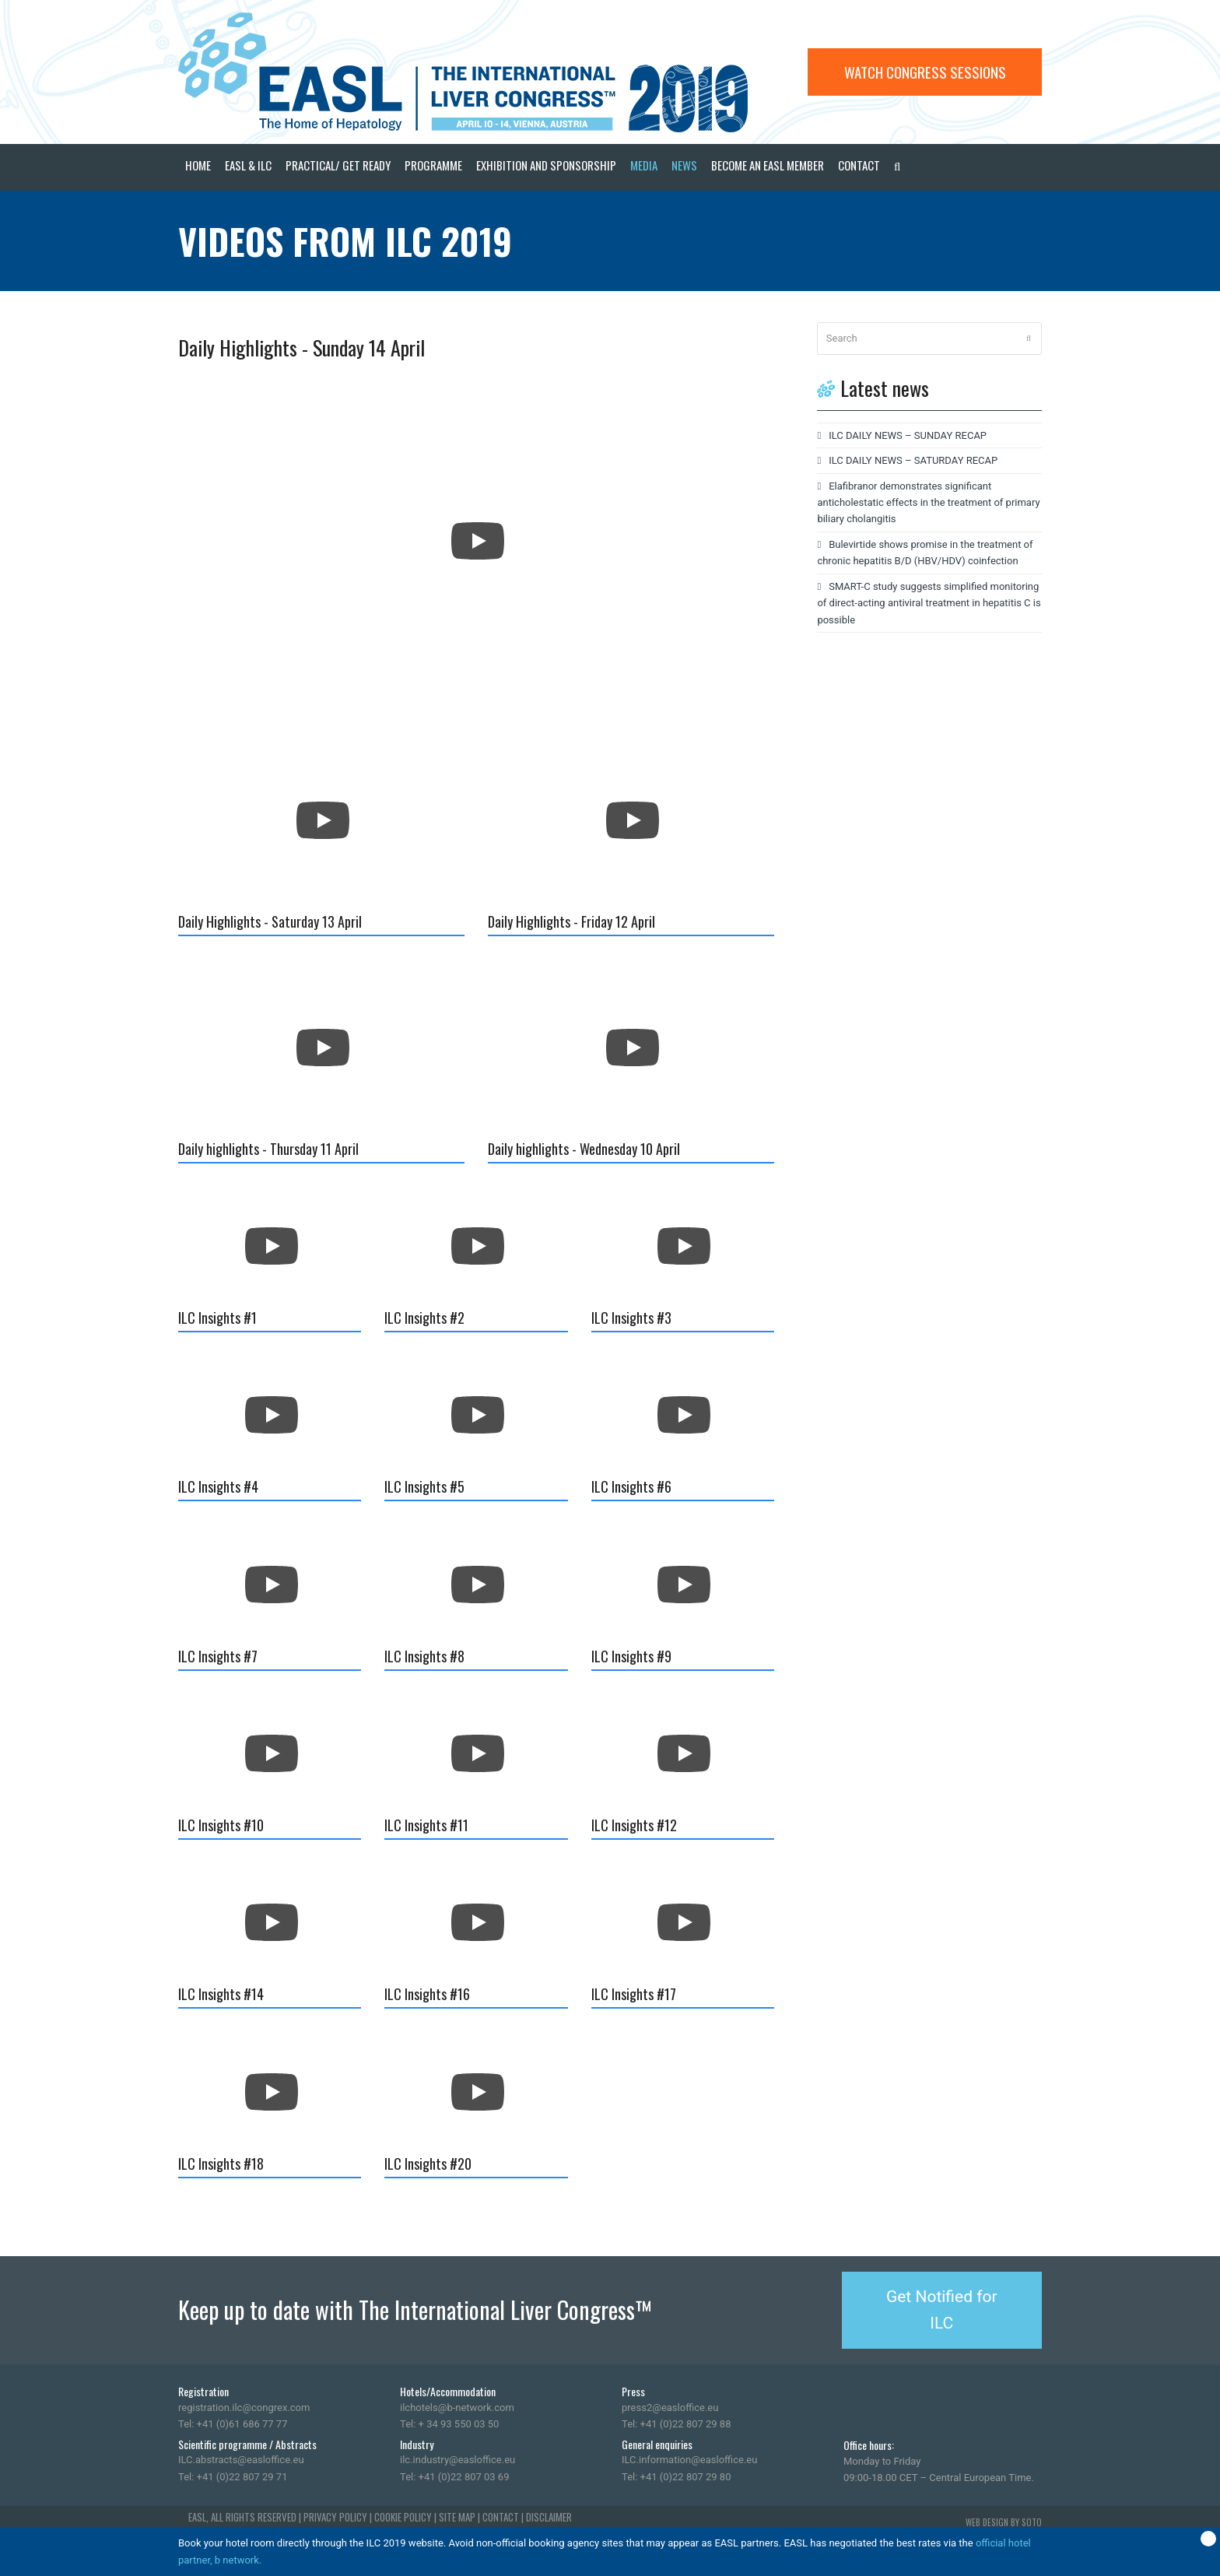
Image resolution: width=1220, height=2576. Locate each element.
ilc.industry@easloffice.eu (457, 2459)
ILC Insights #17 (633, 1994)
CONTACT (500, 2517)
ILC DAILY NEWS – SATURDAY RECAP (913, 460)
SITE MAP (457, 2517)
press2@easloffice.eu (670, 2407)
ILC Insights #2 (424, 1317)
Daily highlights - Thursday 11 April (268, 1149)
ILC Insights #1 (217, 1317)
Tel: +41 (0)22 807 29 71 (232, 2477)
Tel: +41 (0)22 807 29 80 (676, 2477)
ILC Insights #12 (634, 1825)
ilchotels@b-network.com (457, 2407)
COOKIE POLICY (403, 2517)
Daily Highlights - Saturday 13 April (270, 921)
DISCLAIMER (549, 2517)
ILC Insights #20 (428, 2163)
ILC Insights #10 (221, 1825)
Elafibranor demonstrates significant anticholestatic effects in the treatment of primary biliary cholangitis (928, 502)
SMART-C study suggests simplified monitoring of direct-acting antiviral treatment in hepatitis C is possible (928, 603)
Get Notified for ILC (941, 2310)
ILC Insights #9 (631, 1656)
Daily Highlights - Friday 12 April (571, 921)
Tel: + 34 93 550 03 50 (449, 2424)
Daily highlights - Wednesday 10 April (584, 1149)
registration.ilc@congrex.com (244, 2407)
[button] (897, 167)
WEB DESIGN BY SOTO (1004, 2522)
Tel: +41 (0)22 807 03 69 (454, 2477)
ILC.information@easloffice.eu (689, 2459)
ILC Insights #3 (631, 1317)
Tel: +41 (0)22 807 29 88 (676, 2424)
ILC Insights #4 (218, 1486)
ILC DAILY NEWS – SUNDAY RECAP (908, 435)
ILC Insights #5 (424, 1486)
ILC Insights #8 (424, 1656)
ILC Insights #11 (426, 1825)
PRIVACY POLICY (335, 2517)
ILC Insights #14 (221, 1994)
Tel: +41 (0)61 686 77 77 (232, 2424)
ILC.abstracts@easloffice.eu (241, 2459)
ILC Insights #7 (218, 1656)
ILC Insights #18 (221, 2163)
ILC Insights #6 (631, 1486)
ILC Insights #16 (427, 1994)
